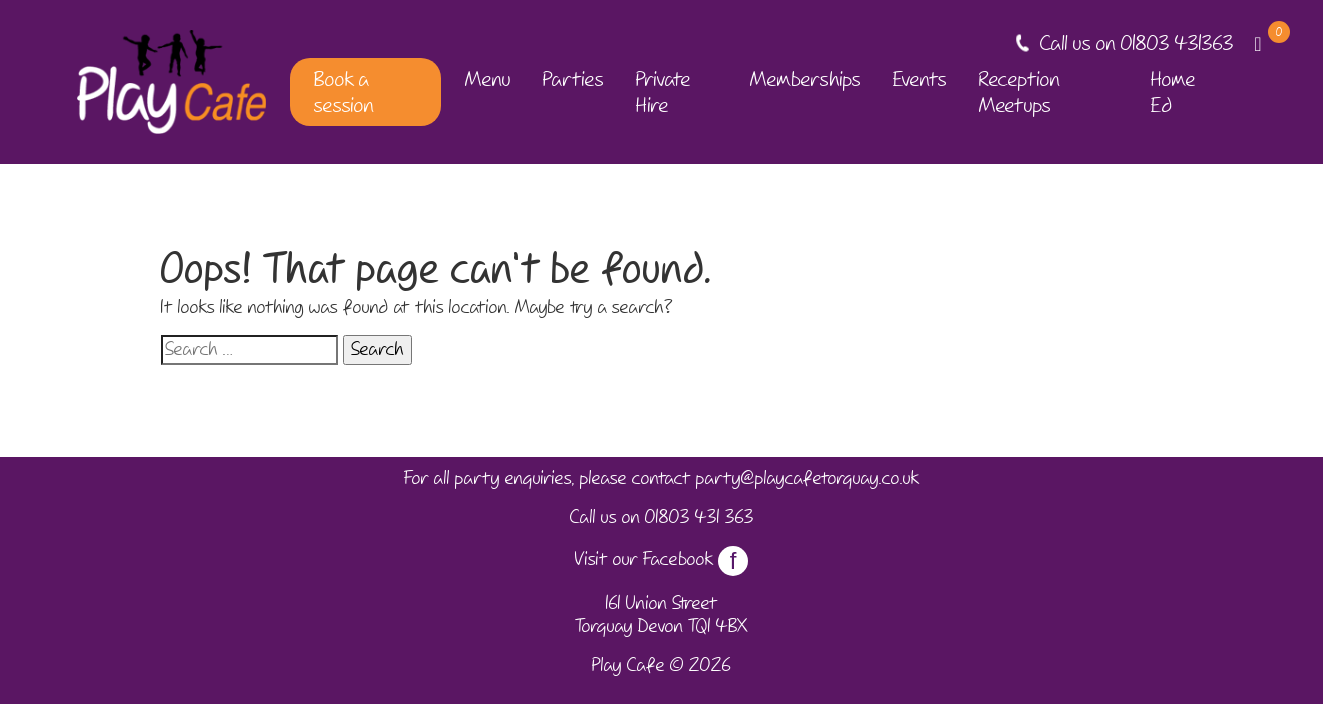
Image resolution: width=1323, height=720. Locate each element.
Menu (488, 79)
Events (920, 79)
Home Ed (1173, 92)
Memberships (805, 79)
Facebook (695, 559)
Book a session (344, 92)
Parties (573, 79)
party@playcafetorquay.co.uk (807, 478)
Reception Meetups (1019, 92)
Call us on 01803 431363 (1137, 43)
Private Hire (663, 92)
